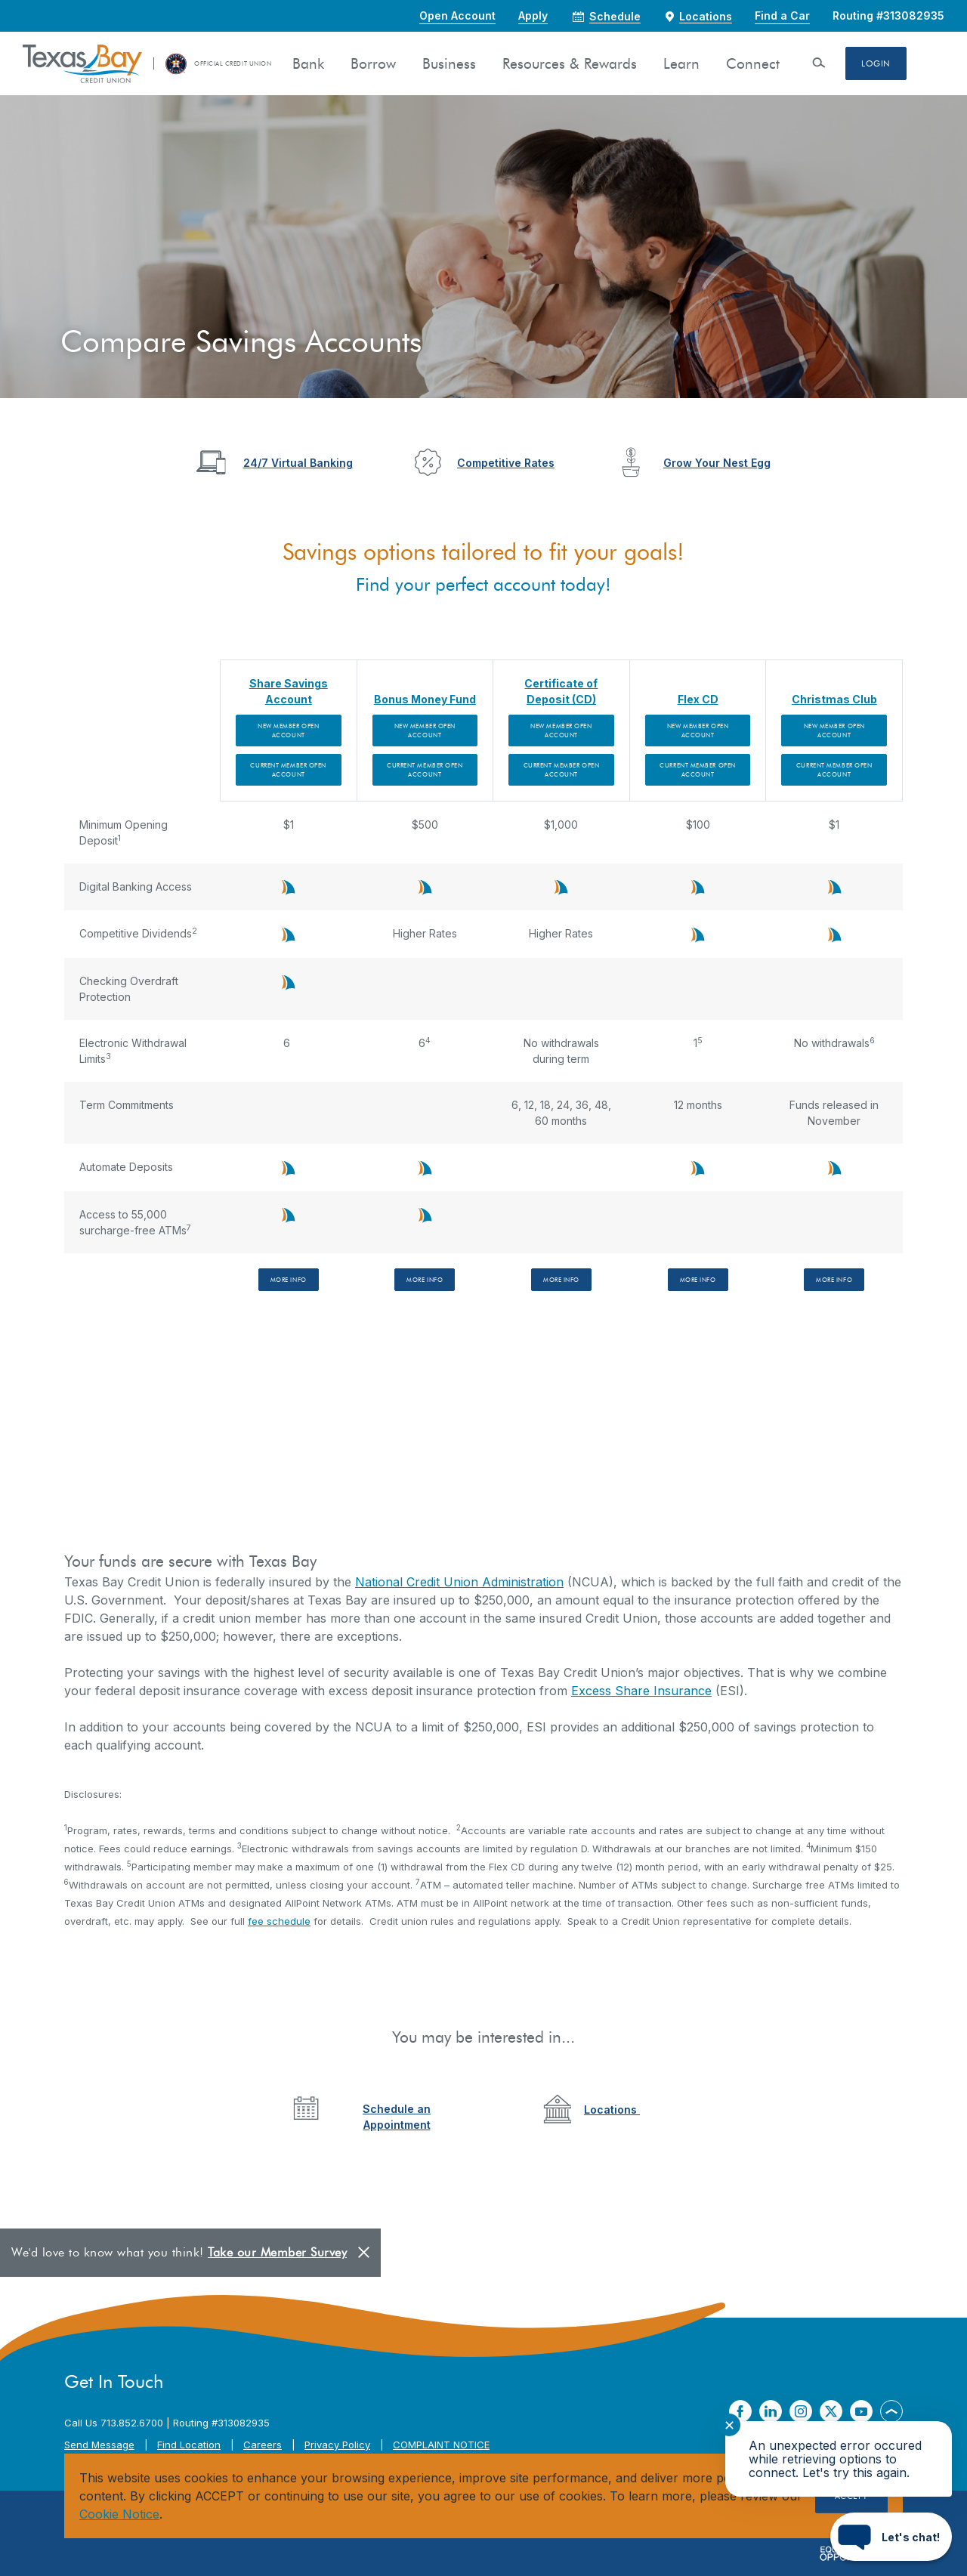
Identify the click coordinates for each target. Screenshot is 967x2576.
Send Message (99, 2445)
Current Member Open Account (288, 769)
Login (876, 63)
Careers (262, 2445)
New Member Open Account (288, 730)
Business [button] (449, 64)
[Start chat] (891, 2537)
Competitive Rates (506, 462)
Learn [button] (681, 64)
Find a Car (782, 15)
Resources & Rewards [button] (569, 64)
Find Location (189, 2445)
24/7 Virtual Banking (298, 462)
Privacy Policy (337, 2445)
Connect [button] (753, 64)
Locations (612, 2109)
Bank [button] (308, 64)
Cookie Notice (119, 2514)
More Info (288, 1279)
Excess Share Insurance (641, 1690)
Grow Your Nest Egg (717, 462)
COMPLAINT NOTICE (441, 2445)
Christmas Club (834, 699)
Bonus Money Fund (425, 699)
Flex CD (698, 699)
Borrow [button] (373, 64)
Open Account (457, 15)
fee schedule (279, 1921)
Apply (533, 15)
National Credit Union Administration (459, 1581)
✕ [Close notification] (729, 2425)
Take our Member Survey (277, 2252)
